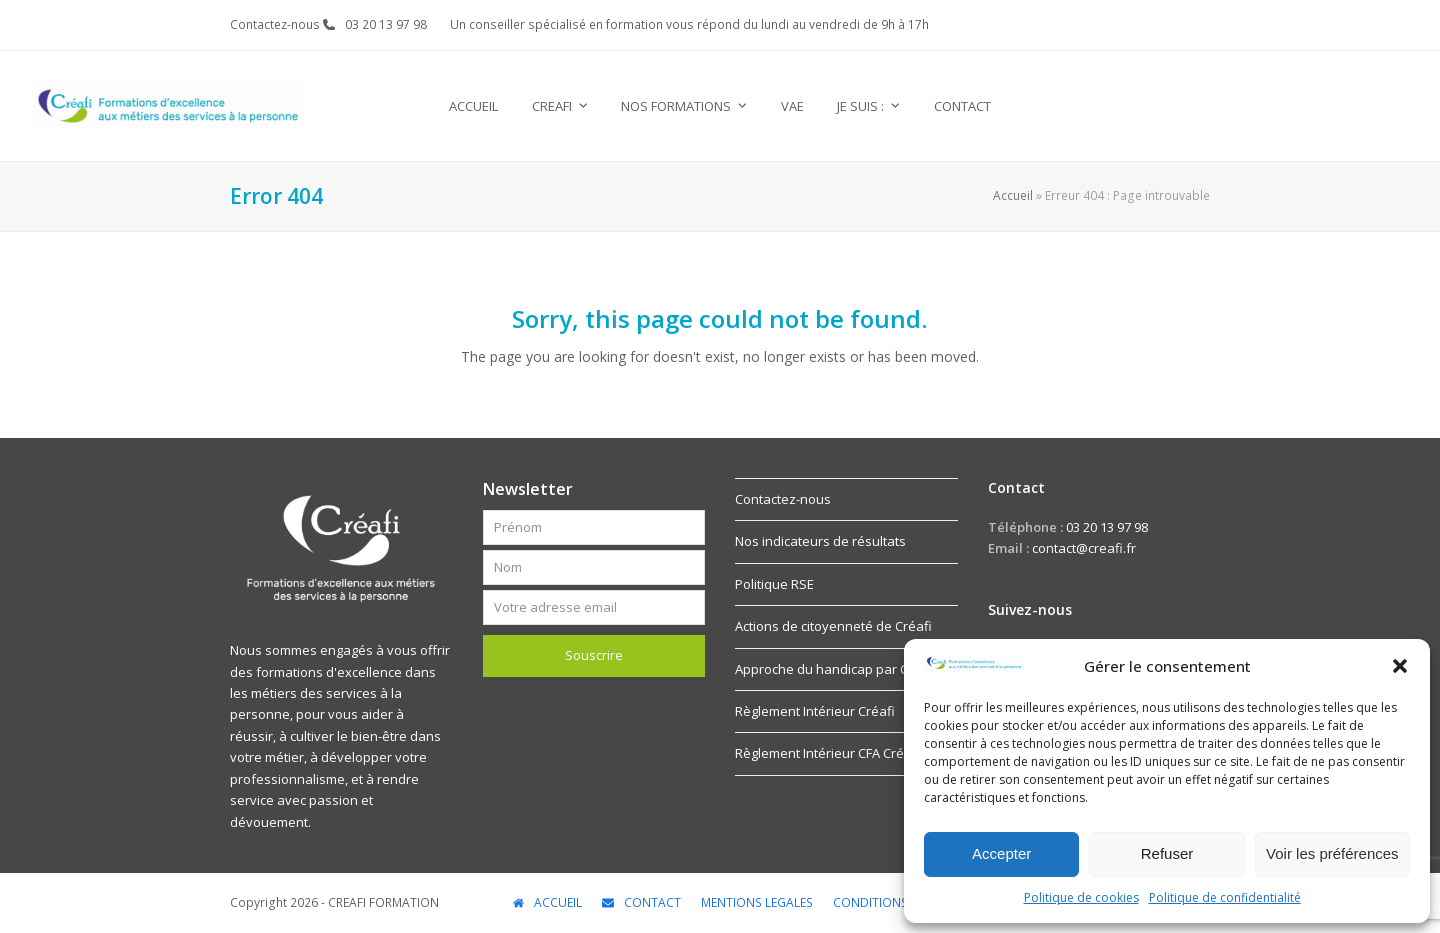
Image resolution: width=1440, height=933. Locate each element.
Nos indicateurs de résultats (820, 541)
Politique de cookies (1081, 897)
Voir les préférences (1332, 853)
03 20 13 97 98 (386, 24)
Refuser (1167, 853)
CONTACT (641, 902)
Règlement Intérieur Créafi (815, 711)
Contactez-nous (783, 499)
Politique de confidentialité (1225, 897)
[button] (1400, 666)
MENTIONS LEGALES (757, 902)
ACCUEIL (547, 902)
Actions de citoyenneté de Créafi (833, 626)
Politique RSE (774, 584)
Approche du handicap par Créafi (836, 669)
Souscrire (594, 655)
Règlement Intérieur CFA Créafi (827, 753)
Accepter (1001, 853)
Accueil (1013, 195)
